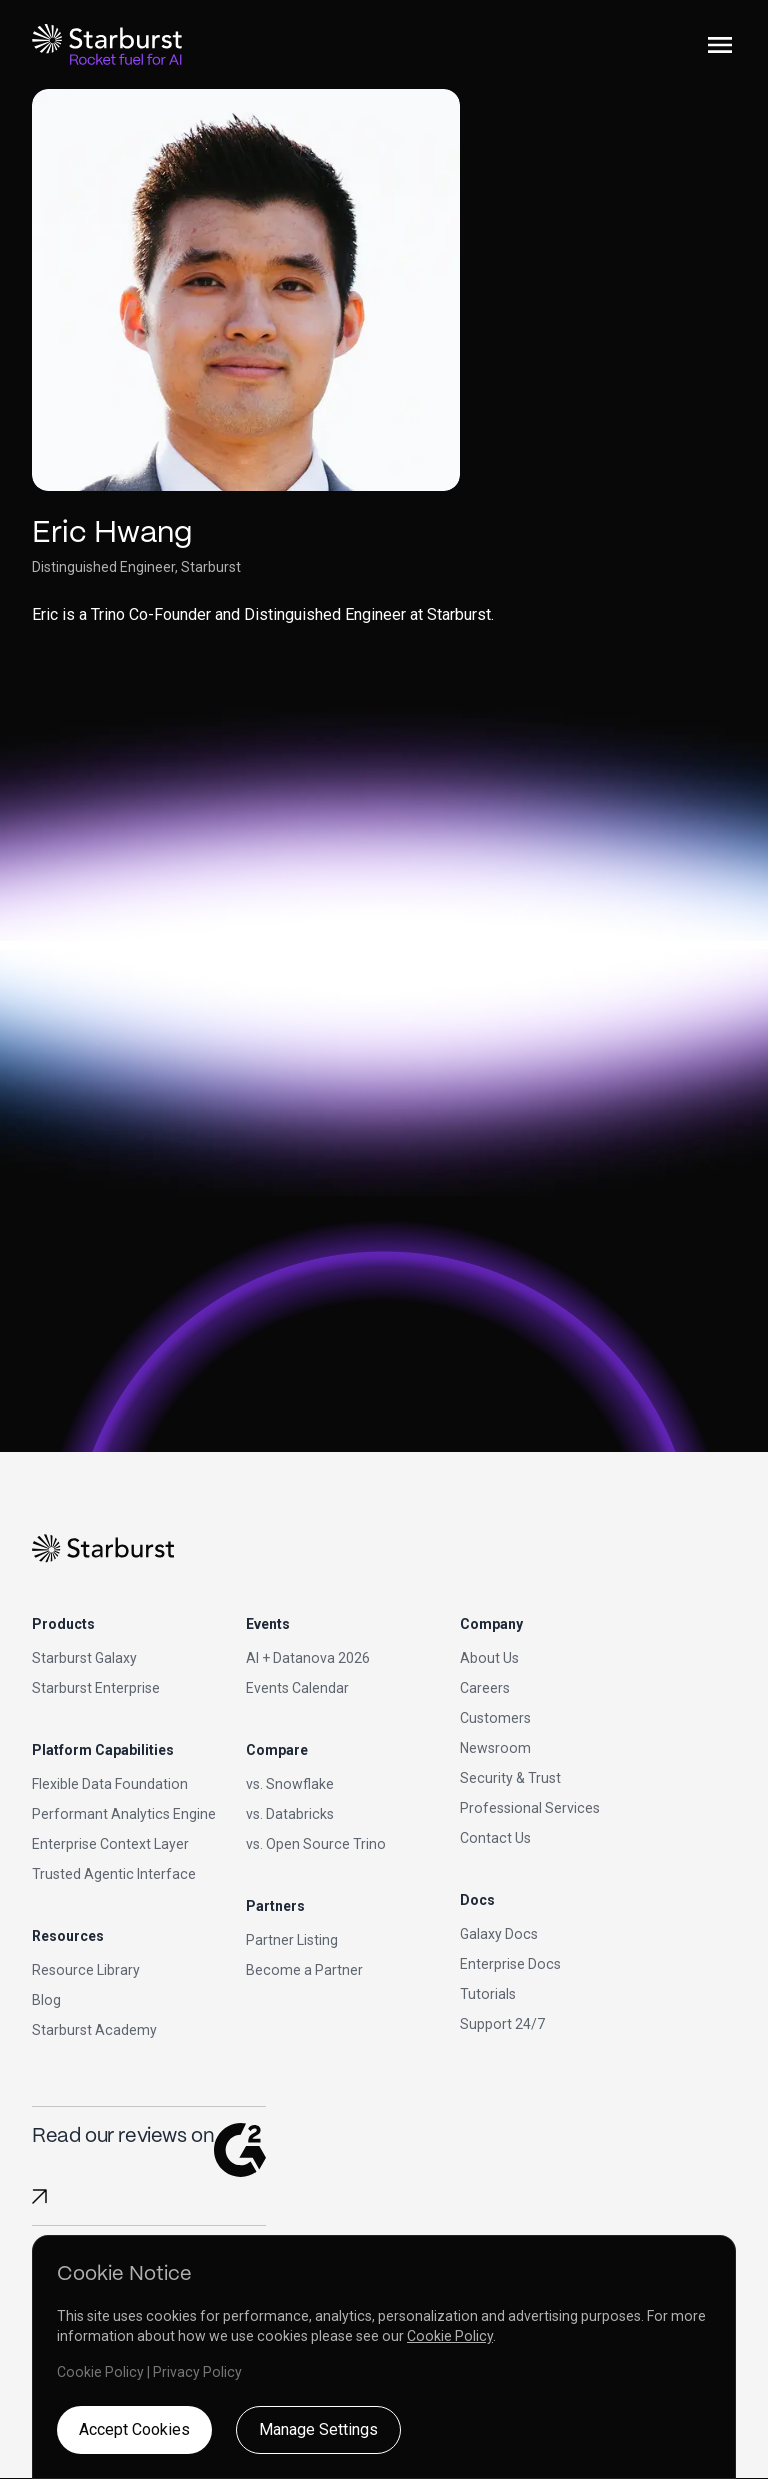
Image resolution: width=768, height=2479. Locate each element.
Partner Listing (292, 1940)
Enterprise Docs (510, 1964)
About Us (489, 1658)
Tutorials (488, 1994)
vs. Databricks (290, 1814)
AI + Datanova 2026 (308, 1658)
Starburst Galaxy (84, 1658)
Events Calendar (297, 1688)
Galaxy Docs (499, 1934)
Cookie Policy (450, 2336)
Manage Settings (318, 2429)
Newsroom (495, 1748)
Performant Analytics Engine (124, 1814)
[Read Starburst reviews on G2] (39, 2196)
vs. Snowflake (290, 1784)
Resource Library (86, 1970)
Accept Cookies (134, 2429)
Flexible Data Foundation (110, 1784)
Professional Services (530, 1808)
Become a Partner (304, 1970)
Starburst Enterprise (96, 1688)
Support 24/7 (502, 2024)
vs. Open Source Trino (316, 1844)
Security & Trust (510, 1778)
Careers (485, 1688)
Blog (46, 2000)
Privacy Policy (197, 2372)
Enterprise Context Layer (110, 1844)
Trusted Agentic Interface (114, 1874)
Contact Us (495, 1838)
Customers (495, 1718)
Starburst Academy (94, 2030)
